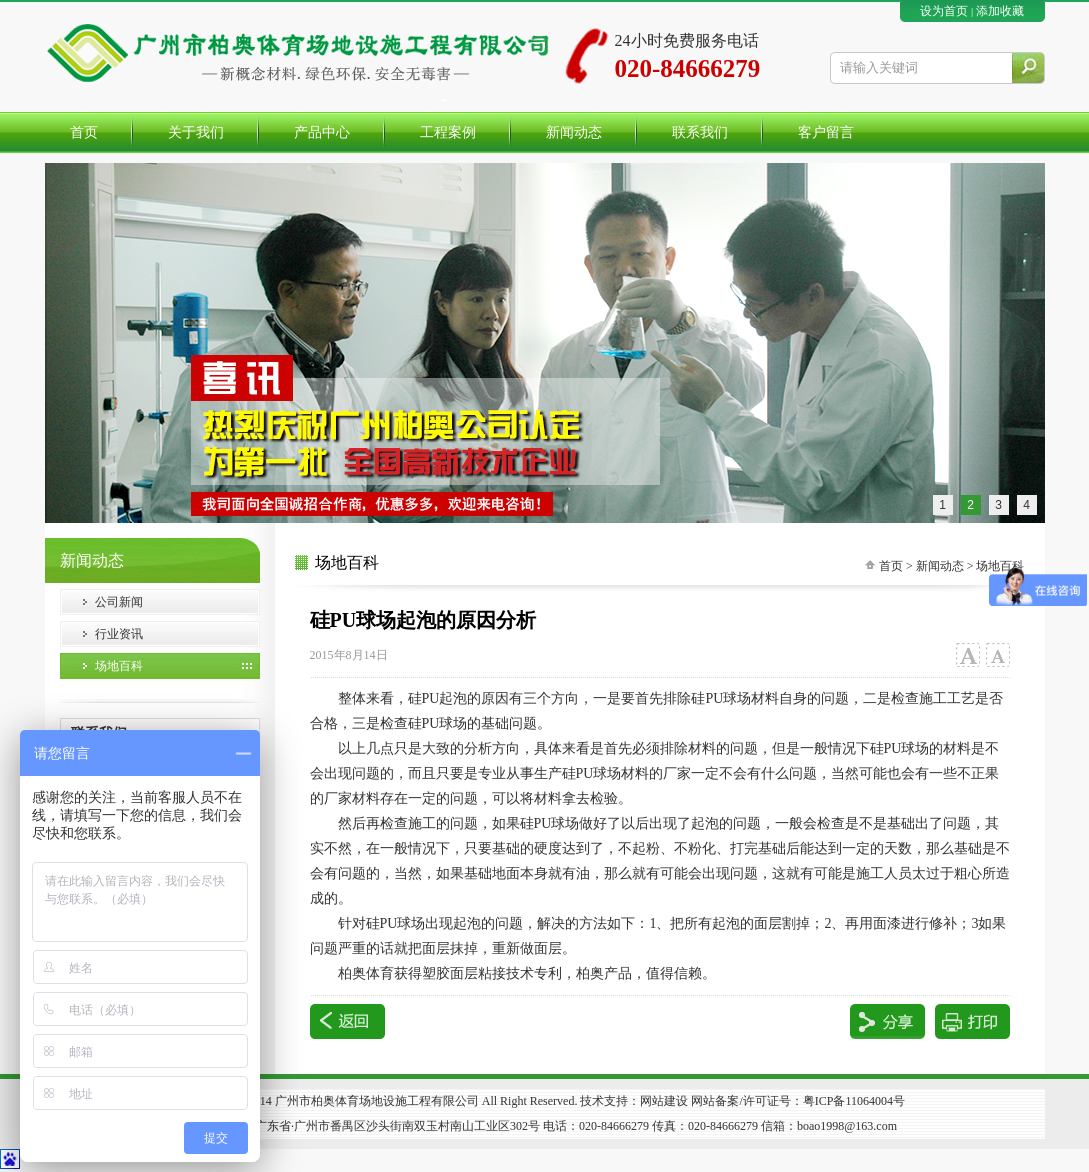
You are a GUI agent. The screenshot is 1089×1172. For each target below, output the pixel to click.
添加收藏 (1000, 11)
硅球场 (396, 923)
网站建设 (664, 1101)
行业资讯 (119, 634)
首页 (891, 566)
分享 (887, 1021)
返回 (347, 1021)
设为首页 (944, 11)
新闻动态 (940, 566)
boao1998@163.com (847, 1126)
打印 (972, 1021)
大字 (967, 655)
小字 (997, 655)
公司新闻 (119, 602)
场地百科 (119, 666)
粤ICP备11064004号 (854, 1101)
